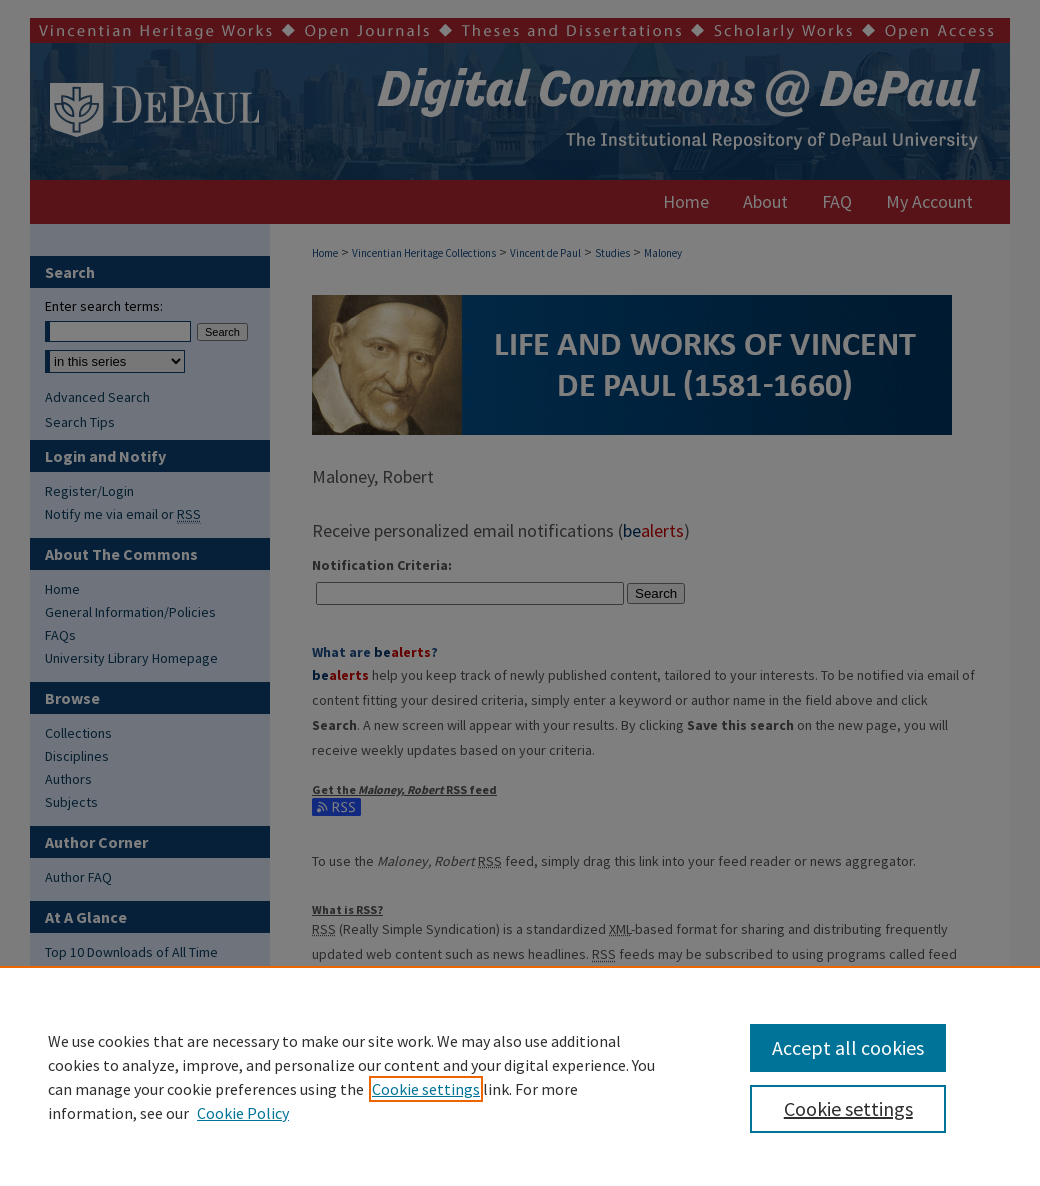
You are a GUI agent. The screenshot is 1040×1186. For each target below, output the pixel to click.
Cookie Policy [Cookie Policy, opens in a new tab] (243, 1113)
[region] (520, 1076)
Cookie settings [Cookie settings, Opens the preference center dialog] (848, 1108)
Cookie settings (426, 1089)
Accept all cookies (848, 1047)
